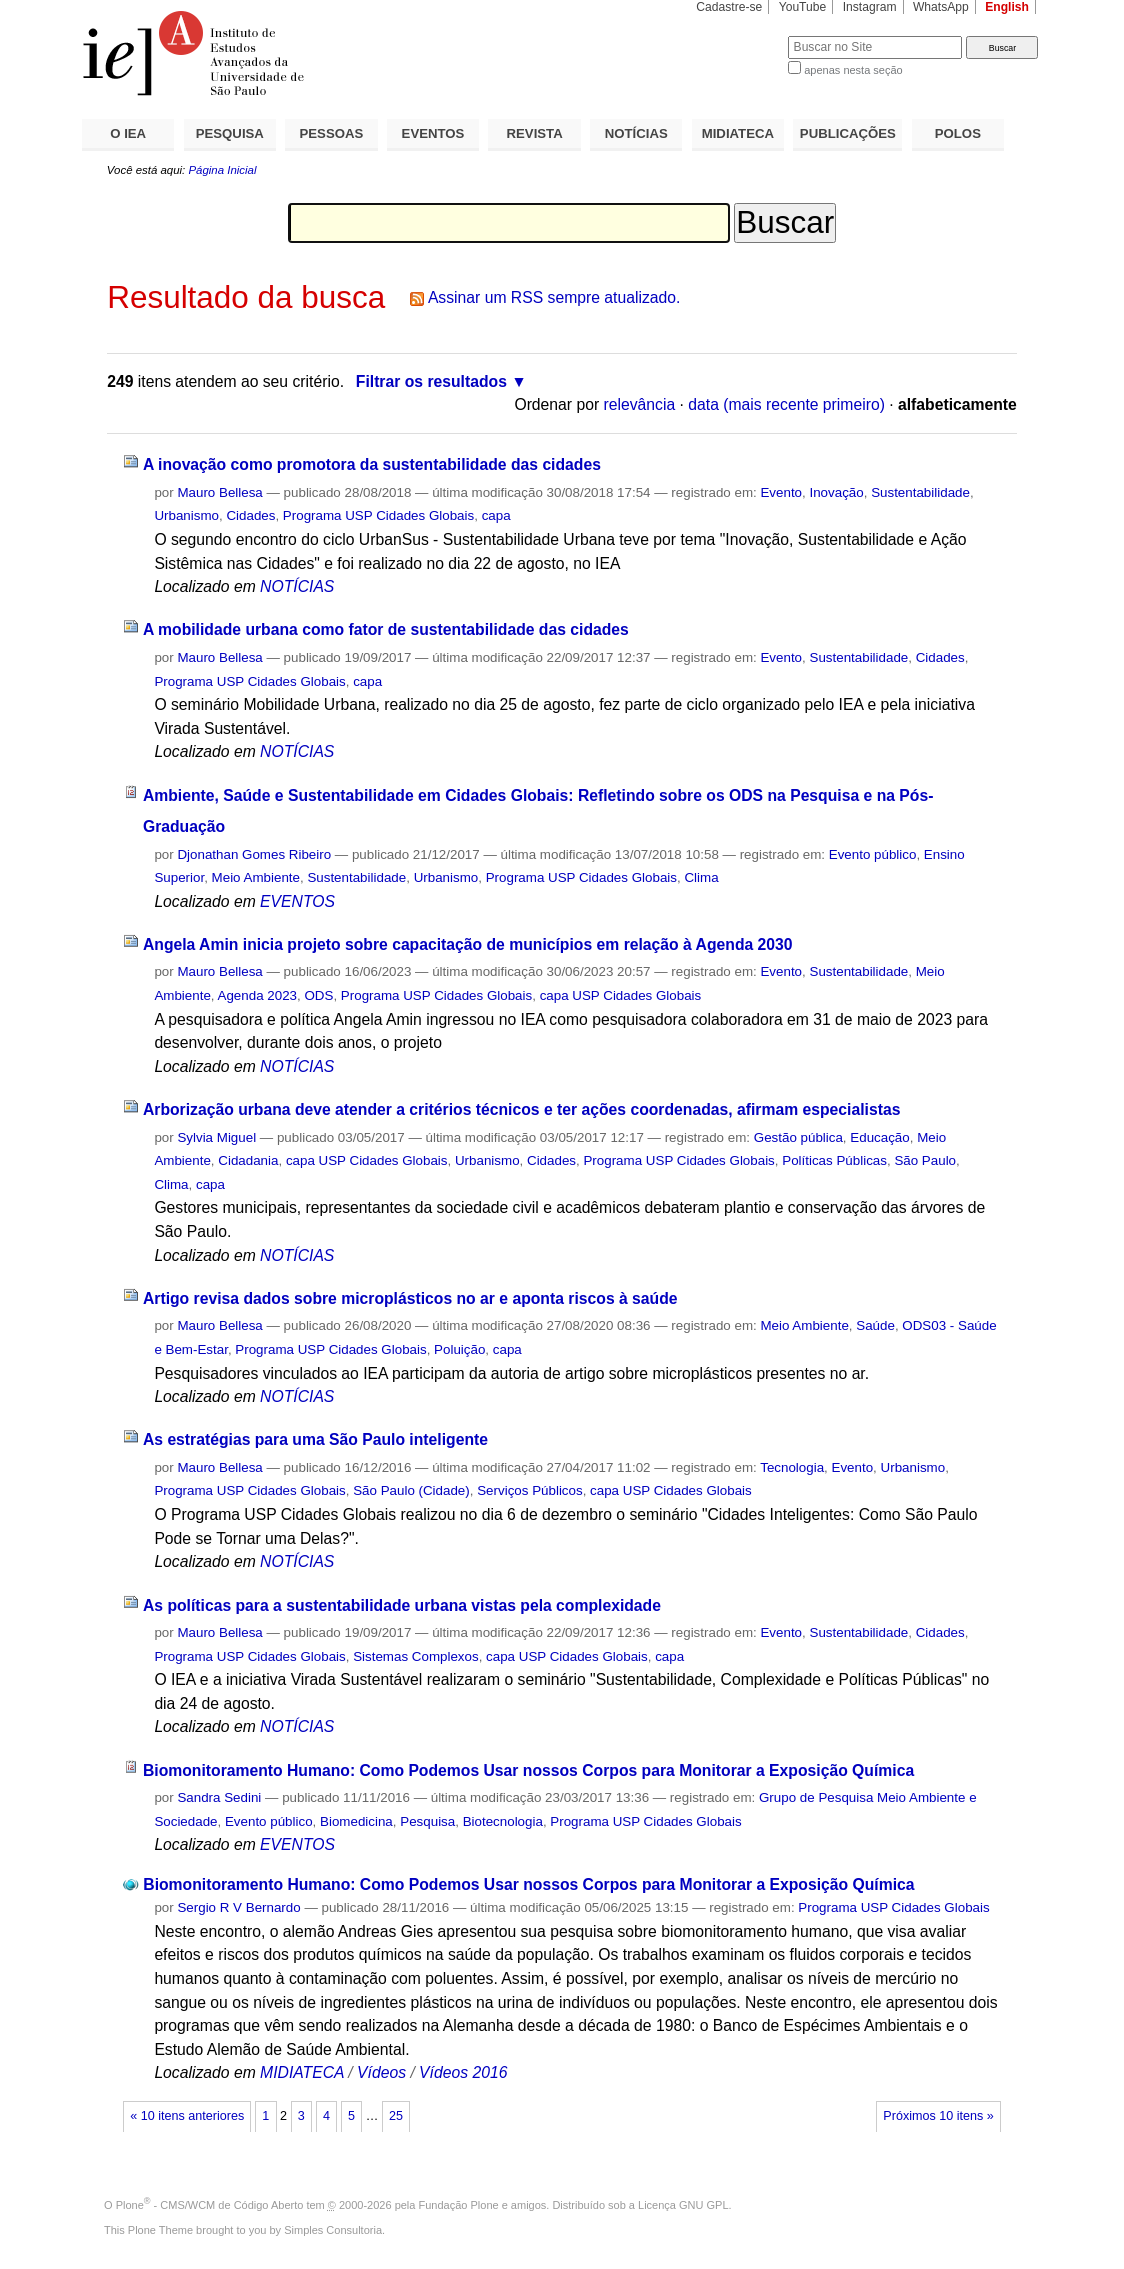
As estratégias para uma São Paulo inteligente (315, 1439)
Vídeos (381, 2072)
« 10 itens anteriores (187, 2116)
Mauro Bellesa (219, 492)
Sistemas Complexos (415, 1656)
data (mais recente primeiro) (786, 404)
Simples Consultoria (333, 2230)
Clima (701, 877)
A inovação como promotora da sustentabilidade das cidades (372, 464)
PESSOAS (332, 133)
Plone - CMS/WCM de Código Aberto (210, 2205)
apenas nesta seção (853, 70)
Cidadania (248, 1160)
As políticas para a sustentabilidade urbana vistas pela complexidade (402, 1605)
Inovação (836, 492)
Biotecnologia (503, 1821)
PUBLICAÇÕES (848, 133)
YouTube (803, 7)
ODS (318, 995)
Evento (781, 492)
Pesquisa (427, 1821)
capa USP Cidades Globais (621, 995)
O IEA (128, 133)
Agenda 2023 (258, 995)
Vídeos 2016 (463, 2072)
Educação (879, 1137)
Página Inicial (222, 170)
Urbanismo (186, 515)
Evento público (873, 854)
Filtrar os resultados (431, 381)
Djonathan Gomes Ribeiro (254, 854)
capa (496, 515)
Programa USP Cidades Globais (378, 515)
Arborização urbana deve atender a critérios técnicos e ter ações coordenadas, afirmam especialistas (521, 1109)
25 (396, 2116)
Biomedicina (356, 1821)
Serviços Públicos (529, 1490)
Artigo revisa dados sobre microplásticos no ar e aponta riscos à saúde (410, 1298)
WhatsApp (941, 7)
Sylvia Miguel (216, 1137)
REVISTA (535, 133)
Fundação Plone (459, 2205)
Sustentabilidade (920, 492)
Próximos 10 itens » (938, 2116)
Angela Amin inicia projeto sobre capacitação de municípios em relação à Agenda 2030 (468, 944)
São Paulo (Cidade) (411, 1490)
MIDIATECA (738, 133)
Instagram (870, 7)
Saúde (875, 1325)
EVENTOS (433, 133)
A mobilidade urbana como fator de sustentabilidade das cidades (386, 629)
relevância (640, 404)
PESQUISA (230, 133)
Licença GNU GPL (683, 2205)
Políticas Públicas (834, 1160)
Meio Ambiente (256, 877)
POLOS (958, 133)
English (1007, 7)
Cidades (250, 515)
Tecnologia (792, 1467)
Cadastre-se (729, 7)
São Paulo (925, 1160)
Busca (739, 35)
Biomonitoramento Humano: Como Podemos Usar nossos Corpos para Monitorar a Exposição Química (528, 1770)
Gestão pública (798, 1137)
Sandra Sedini (219, 1797)
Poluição (459, 1349)
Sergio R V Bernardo (238, 1907)
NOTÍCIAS (636, 133)
